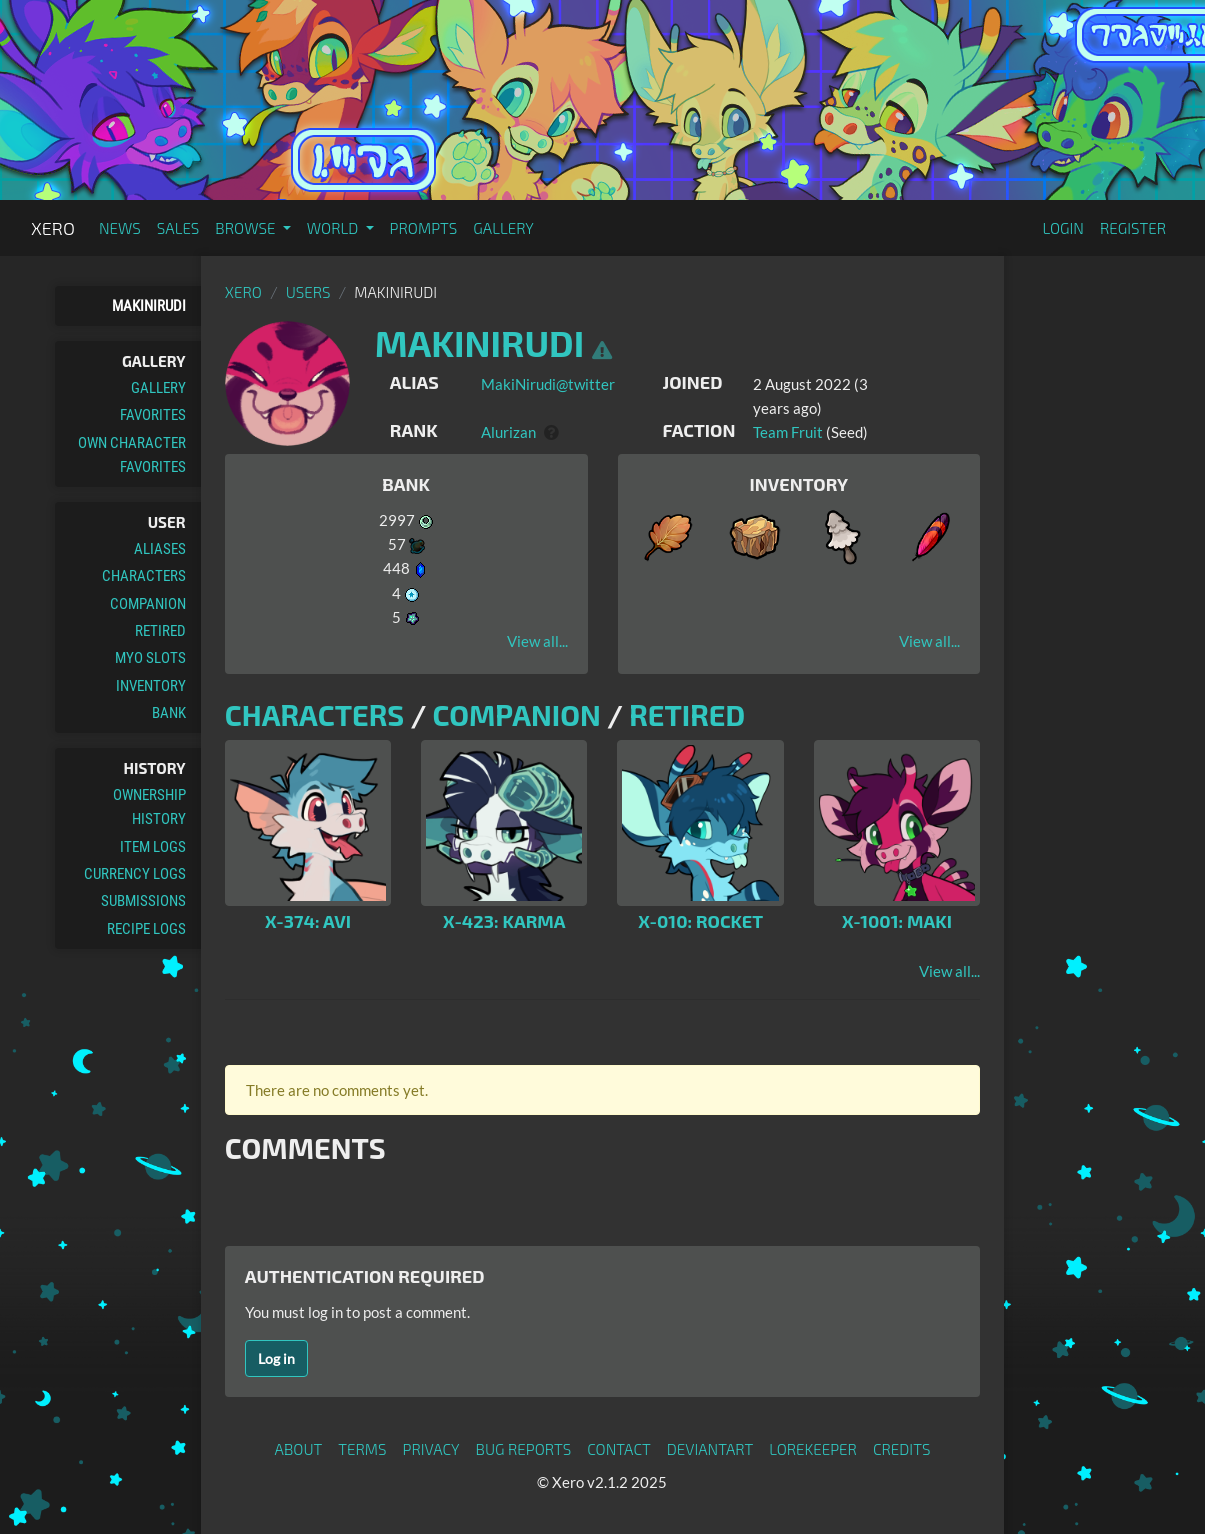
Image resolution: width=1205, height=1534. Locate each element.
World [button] (334, 228)
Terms (362, 1449)
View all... (537, 641)
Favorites (153, 415)
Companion (148, 604)
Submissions (143, 901)
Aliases (160, 549)
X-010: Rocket (700, 921)
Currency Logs (135, 874)
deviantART (710, 1449)
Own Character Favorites (132, 455)
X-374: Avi (308, 921)
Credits (902, 1449)
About (299, 1449)
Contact (619, 1449)
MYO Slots (150, 658)
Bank (169, 713)
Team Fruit (788, 432)
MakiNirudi (149, 306)
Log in (276, 1358)
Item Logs (153, 847)
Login (1063, 228)
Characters (144, 576)
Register (1133, 228)
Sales (178, 228)
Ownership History (149, 807)
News (120, 228)
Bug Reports (524, 1449)
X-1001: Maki (897, 921)
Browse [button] (246, 228)
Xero (53, 228)
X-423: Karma (504, 921)
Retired (160, 631)
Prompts (424, 228)
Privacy (430, 1449)
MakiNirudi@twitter (548, 384)
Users (308, 292)
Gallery (503, 228)
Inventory (151, 686)
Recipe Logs (146, 929)
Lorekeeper (813, 1449)
